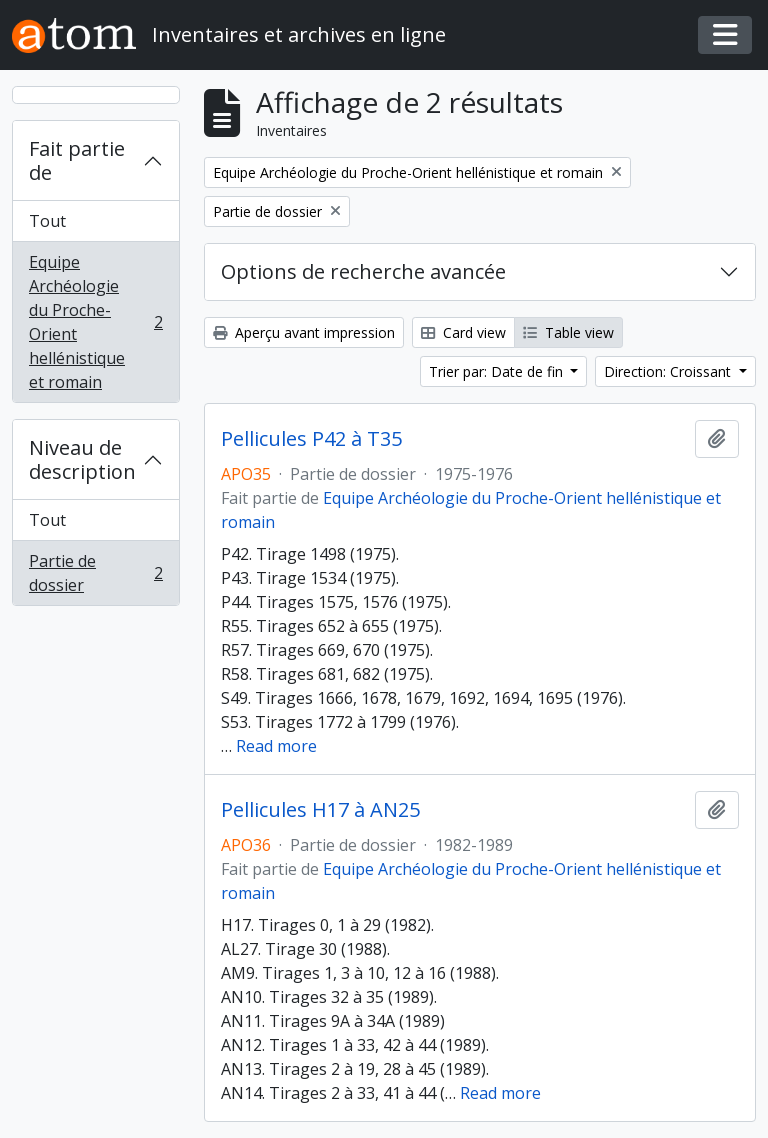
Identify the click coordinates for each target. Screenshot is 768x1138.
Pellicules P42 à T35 (311, 439)
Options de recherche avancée (363, 271)
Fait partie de (77, 160)
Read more (276, 746)
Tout (47, 221)
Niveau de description (82, 459)
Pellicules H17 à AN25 (320, 810)
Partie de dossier (95, 573)
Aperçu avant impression (304, 332)
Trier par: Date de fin (498, 371)
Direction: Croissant (669, 371)
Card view (463, 332)
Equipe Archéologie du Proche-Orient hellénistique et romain (95, 322)
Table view (568, 332)
